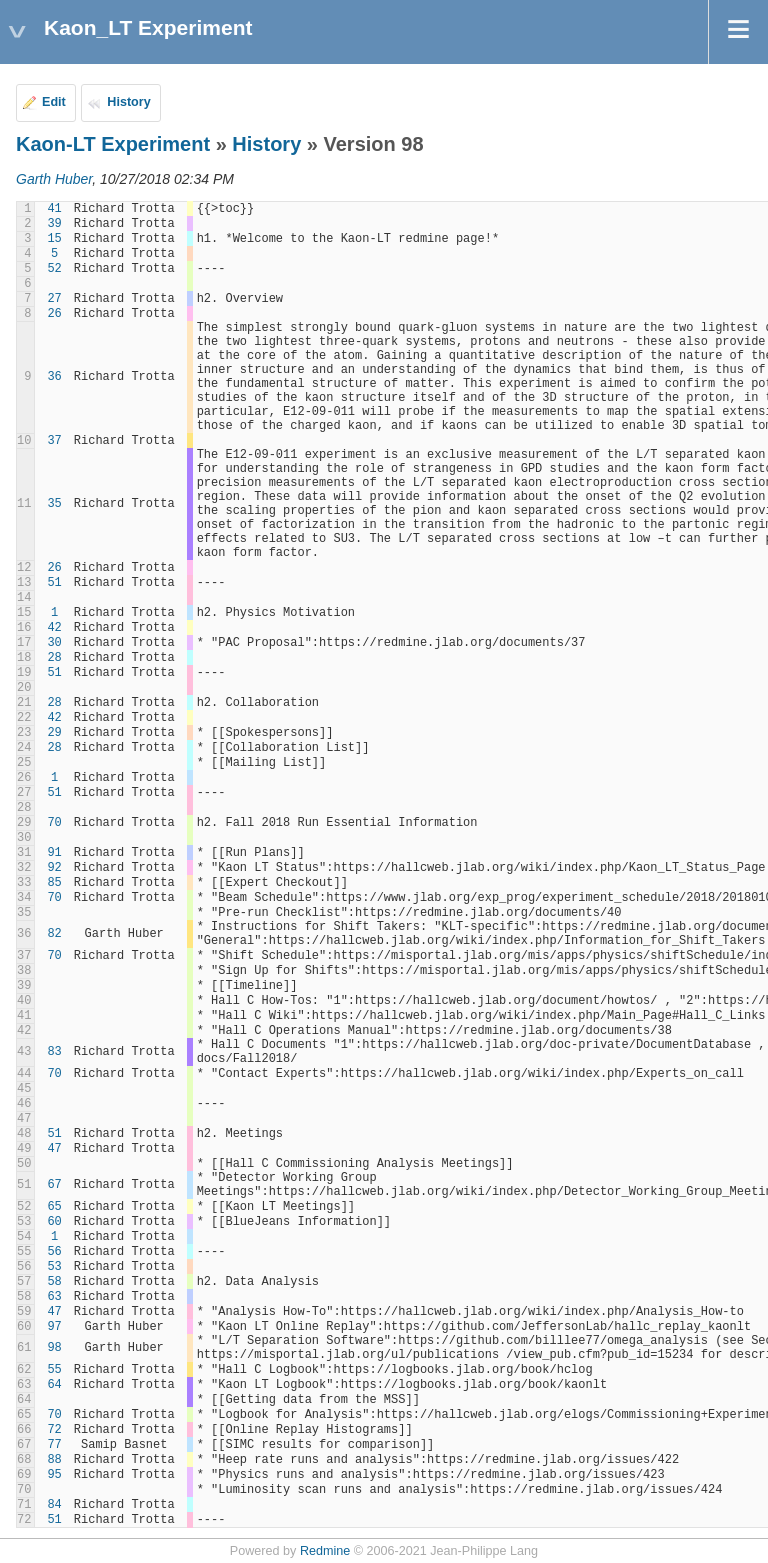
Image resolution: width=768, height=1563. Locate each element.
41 (54, 209)
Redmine (325, 1551)
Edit (54, 102)
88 (54, 1460)
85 (54, 883)
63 (54, 1297)
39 (54, 224)
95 (54, 1475)
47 (54, 1149)
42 (54, 628)
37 (54, 441)
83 (54, 1052)
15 (54, 239)
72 (54, 1430)
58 (54, 1282)
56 (54, 1252)
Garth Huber (54, 179)
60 (54, 1222)
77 (54, 1445)
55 (54, 1370)
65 (54, 1207)
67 (54, 1185)
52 (54, 269)
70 (54, 823)
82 (54, 934)
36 (54, 377)
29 (54, 733)
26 (54, 314)
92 (54, 868)
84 (54, 1505)
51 (54, 583)
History (128, 102)
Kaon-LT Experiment (113, 144)
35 (54, 504)
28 (54, 658)
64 (54, 1385)
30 (54, 643)
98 (54, 1348)
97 (54, 1327)
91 (54, 853)
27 (54, 299)
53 (54, 1267)
